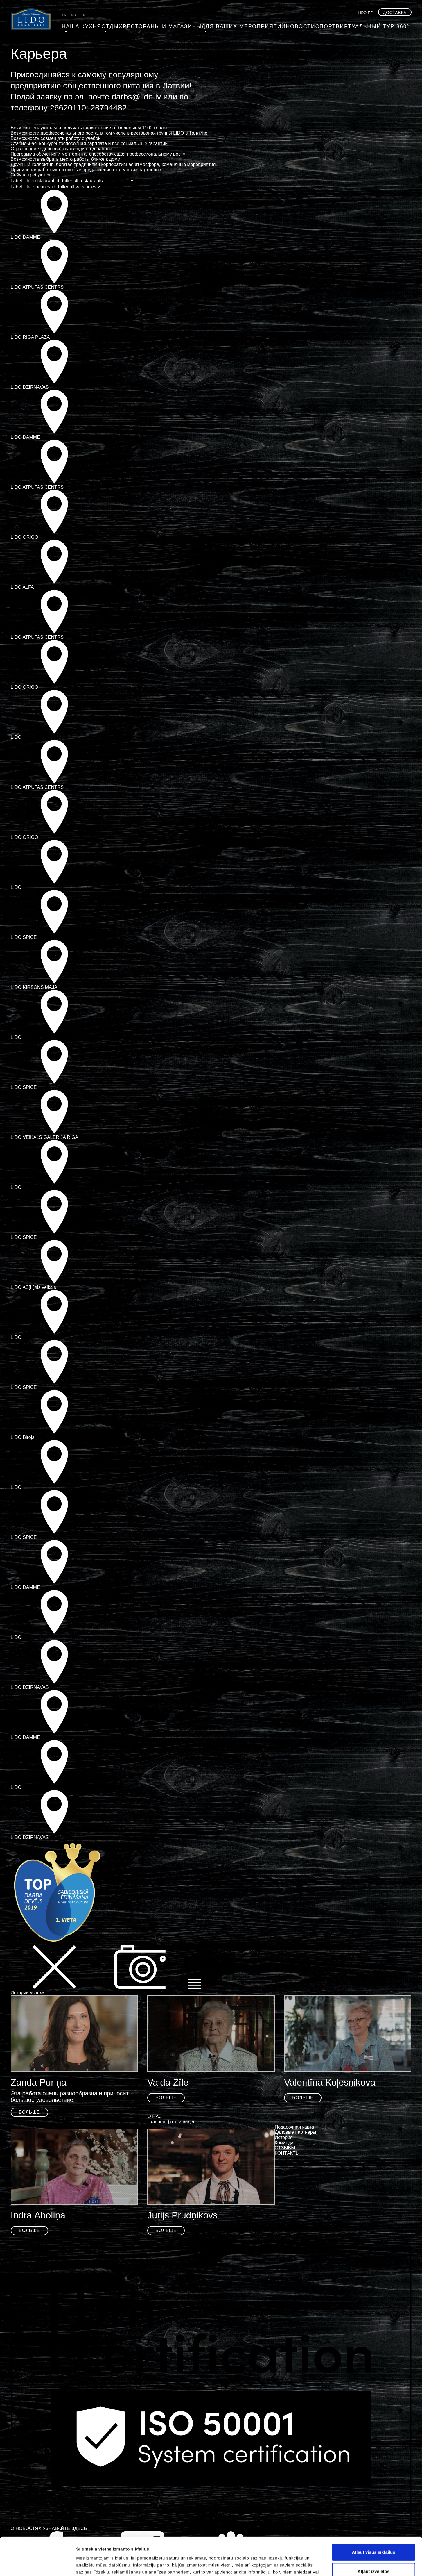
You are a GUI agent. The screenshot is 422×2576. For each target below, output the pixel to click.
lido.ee (365, 13)
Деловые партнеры (295, 2132)
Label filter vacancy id (33, 186)
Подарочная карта (294, 2126)
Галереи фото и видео (171, 2121)
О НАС (154, 2116)
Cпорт (289, 24)
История (284, 2137)
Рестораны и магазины (149, 24)
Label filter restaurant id (35, 180)
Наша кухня (76, 24)
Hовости (263, 24)
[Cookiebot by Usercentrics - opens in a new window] (37, 2564)
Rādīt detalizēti (316, 2564)
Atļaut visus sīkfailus (373, 2514)
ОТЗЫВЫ (285, 2147)
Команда (284, 2142)
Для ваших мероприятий (215, 24)
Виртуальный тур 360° (330, 24)
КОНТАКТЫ (287, 2153)
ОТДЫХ (106, 24)
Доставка (395, 12)
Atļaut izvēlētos (373, 2533)
